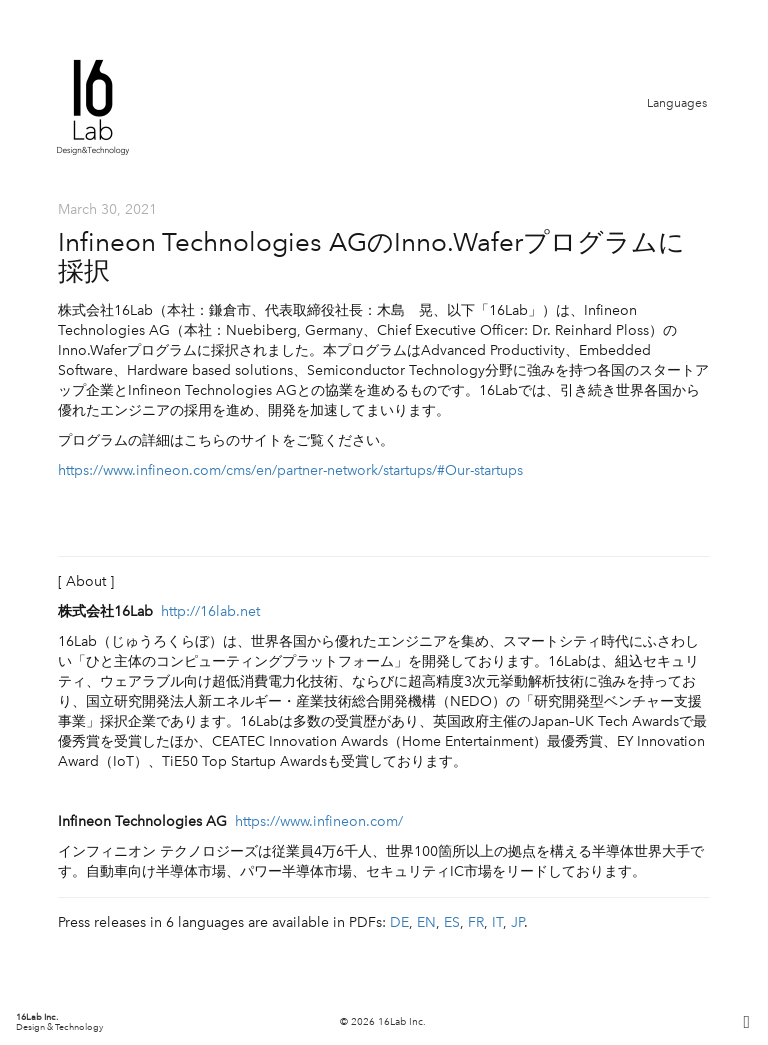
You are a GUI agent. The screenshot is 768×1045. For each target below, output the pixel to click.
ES (452, 922)
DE (399, 922)
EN (426, 922)
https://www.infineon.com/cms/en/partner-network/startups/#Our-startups (290, 470)
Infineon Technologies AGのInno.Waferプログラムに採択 (371, 256)
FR (476, 922)
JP (517, 922)
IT (497, 922)
